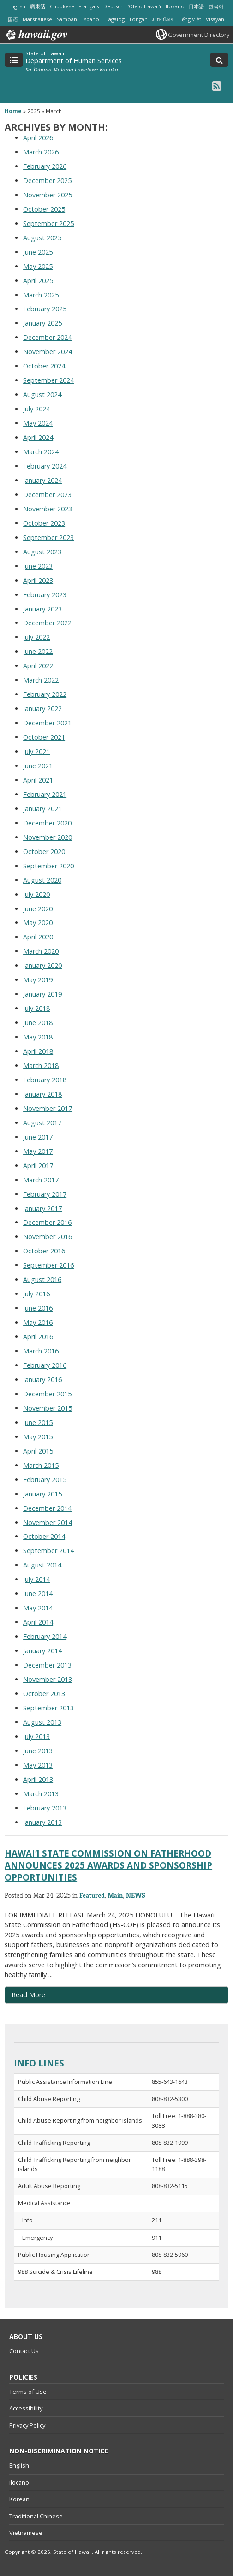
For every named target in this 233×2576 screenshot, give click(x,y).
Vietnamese (25, 2533)
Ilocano (19, 2482)
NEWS (135, 1895)
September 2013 (48, 1707)
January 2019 (42, 994)
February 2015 (44, 1479)
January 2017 (42, 1208)
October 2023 (44, 523)
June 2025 (38, 252)
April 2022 (38, 665)
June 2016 (38, 1308)
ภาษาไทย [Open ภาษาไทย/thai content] (162, 19)
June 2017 (38, 1137)
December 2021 (47, 722)
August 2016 (42, 1279)
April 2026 (38, 137)
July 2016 (36, 1293)
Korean (19, 2499)
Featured (92, 1895)
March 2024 (41, 451)
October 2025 (44, 209)
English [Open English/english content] (16, 6)
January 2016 (42, 1379)
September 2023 (48, 537)
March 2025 (41, 295)
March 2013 (41, 1793)
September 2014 (48, 1550)
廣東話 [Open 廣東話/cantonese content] (37, 6)
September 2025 (48, 223)
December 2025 (47, 180)
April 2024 (38, 437)
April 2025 (38, 280)
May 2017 (38, 1151)
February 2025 (44, 308)
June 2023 (38, 566)
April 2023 (38, 580)
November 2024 (47, 351)
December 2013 (47, 1665)
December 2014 (47, 1508)
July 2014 (36, 1579)
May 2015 (38, 1436)
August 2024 (42, 394)
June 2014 (38, 1593)
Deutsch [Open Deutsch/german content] (113, 6)
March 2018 (41, 1065)
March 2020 (41, 951)
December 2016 (47, 1222)
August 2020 (42, 880)
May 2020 (38, 922)
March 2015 (41, 1465)
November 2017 (47, 1108)
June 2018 (38, 1022)
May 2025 (38, 266)
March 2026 (41, 152)
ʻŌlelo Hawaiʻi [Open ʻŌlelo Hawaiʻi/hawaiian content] (144, 6)
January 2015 (42, 1494)
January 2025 (42, 323)
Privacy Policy (27, 2425)
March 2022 (41, 680)
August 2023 (42, 551)
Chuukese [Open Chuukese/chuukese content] (62, 6)
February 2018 (44, 1079)
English (19, 2465)
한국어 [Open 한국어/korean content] (216, 6)
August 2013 (42, 1722)
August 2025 (42, 237)
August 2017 (42, 1122)
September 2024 (48, 380)
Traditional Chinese (36, 2516)
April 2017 (38, 1165)
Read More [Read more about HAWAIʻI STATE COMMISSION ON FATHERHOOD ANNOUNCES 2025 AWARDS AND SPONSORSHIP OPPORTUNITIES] (28, 1994)
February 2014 (44, 1636)
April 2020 (38, 936)
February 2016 (44, 1365)
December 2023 (47, 494)
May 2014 (38, 1607)
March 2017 (41, 1179)
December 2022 (47, 622)
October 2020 (44, 851)
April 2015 (38, 1451)
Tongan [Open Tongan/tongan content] (138, 19)
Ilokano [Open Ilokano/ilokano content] (175, 6)
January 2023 (42, 609)
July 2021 (36, 751)
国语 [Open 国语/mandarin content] (13, 19)
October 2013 (44, 1693)
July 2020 (36, 894)
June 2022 (38, 651)
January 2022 (42, 708)
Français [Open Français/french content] (88, 6)
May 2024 (38, 423)
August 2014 (42, 1565)
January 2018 (42, 1094)
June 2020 (38, 908)
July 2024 (36, 408)
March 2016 (41, 1351)
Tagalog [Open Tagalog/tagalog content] (115, 19)
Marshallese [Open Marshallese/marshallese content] (37, 19)
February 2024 (44, 466)
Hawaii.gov (35, 35)
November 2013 (47, 1679)
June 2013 (38, 1750)
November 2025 (47, 194)
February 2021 (44, 794)
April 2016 (38, 1336)
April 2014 (38, 1622)
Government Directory (198, 34)
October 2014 (44, 1536)
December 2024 (47, 337)
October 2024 (44, 366)
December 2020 (47, 823)
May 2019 (38, 979)
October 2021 (44, 737)
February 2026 (44, 166)
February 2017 (44, 1194)
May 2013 (38, 1765)
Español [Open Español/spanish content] (91, 19)
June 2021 (38, 765)
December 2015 (47, 1393)
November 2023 (47, 509)
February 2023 (44, 594)
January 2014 (42, 1650)
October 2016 (44, 1250)
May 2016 (38, 1322)
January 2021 (42, 808)
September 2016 (48, 1265)
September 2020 (48, 865)
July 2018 (36, 1008)
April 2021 (38, 780)
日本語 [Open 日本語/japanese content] (196, 6)
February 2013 (44, 1808)
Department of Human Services (73, 60)
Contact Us (24, 2351)
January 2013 (42, 1822)
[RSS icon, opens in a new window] (216, 85)
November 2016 (47, 1236)
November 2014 (47, 1522)
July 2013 (36, 1736)
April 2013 (38, 1779)
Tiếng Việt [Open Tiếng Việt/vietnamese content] (189, 19)
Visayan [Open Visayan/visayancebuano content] (215, 19)
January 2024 (42, 480)
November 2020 (47, 837)
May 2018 (38, 1037)
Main (115, 1895)
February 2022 (44, 694)
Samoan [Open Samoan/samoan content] (67, 19)
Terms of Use (28, 2391)
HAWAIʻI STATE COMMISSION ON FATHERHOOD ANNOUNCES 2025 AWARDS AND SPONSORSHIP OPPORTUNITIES (108, 1865)
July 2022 (36, 637)
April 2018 (38, 1051)
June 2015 (38, 1422)
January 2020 (42, 965)
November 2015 (47, 1408)
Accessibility (25, 2408)
